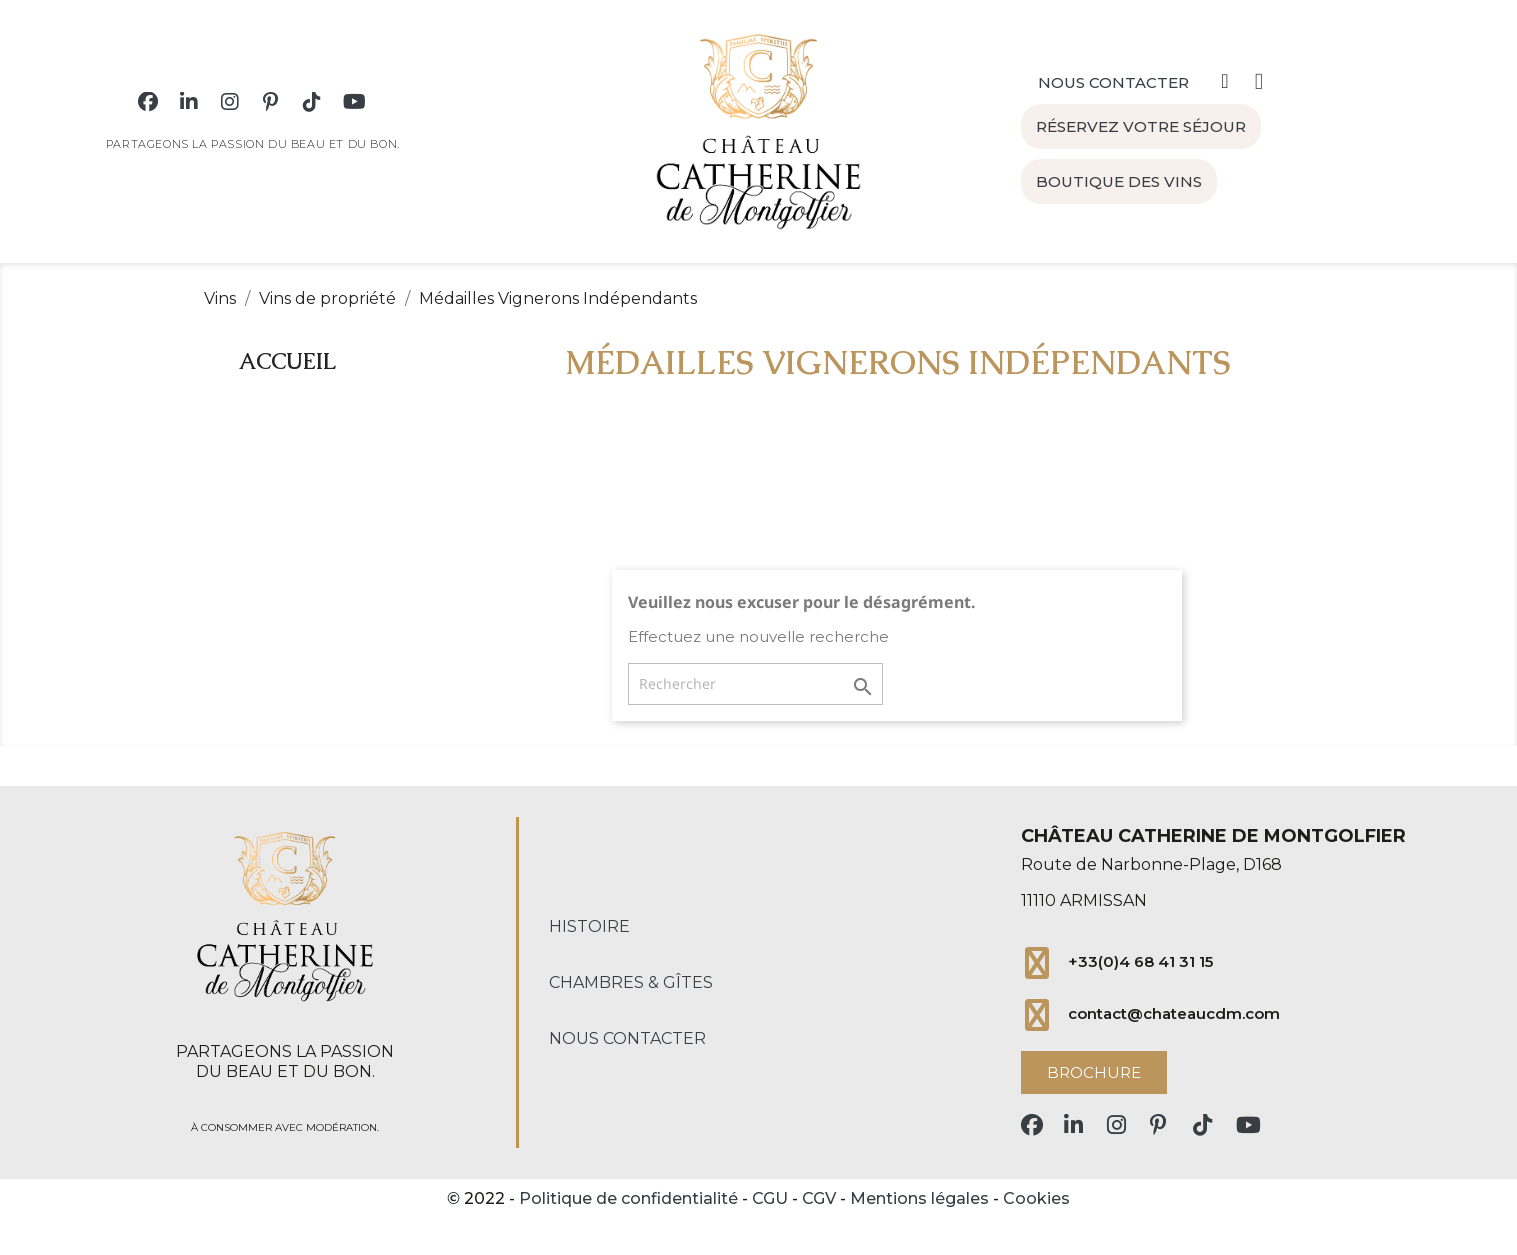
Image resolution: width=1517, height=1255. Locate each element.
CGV (819, 1198)
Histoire (589, 926)
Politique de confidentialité (628, 1198)
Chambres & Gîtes (631, 982)
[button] (1113, 74)
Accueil (287, 361)
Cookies (1036, 1198)
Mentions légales (919, 1198)
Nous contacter (627, 1038)
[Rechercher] (755, 684)
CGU (770, 1198)
